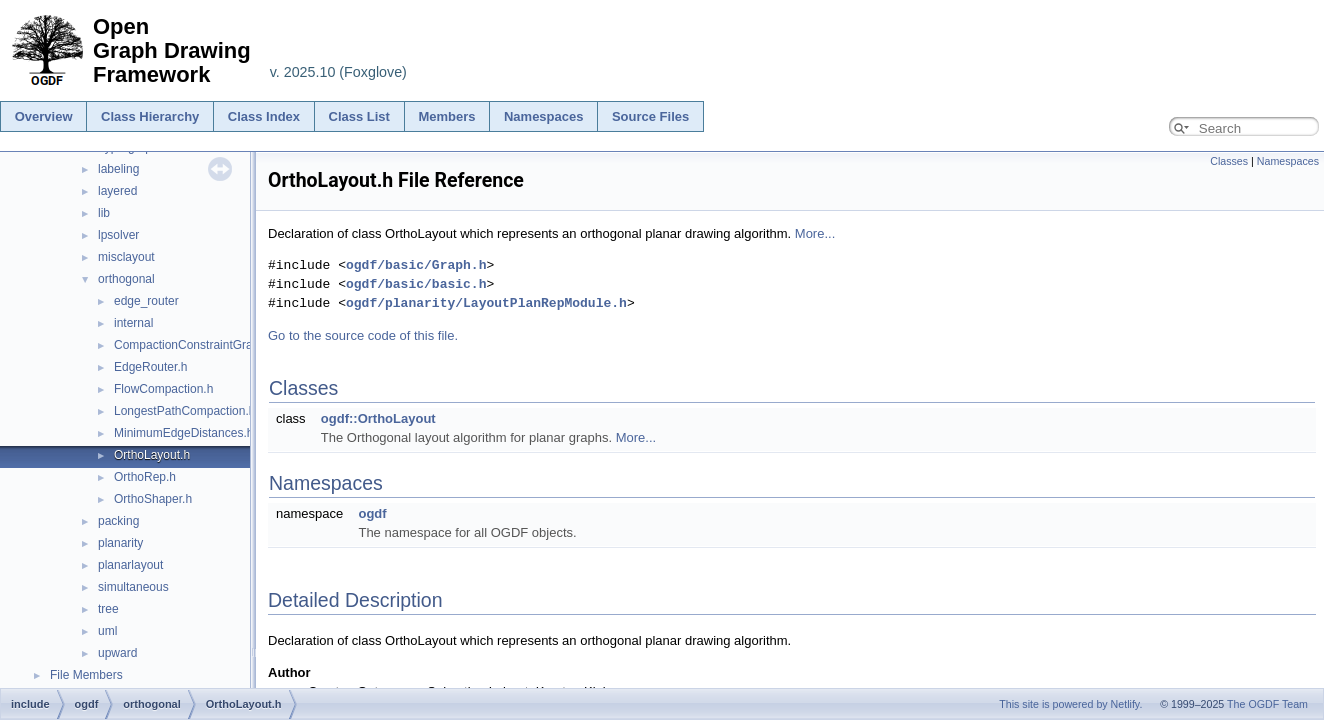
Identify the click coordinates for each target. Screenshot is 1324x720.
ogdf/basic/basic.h (416, 284)
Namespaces (544, 116)
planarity (120, 543)
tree (108, 609)
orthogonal (126, 279)
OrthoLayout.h (152, 455)
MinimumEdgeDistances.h (183, 433)
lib (104, 213)
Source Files (650, 116)
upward (117, 653)
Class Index (264, 116)
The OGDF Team (1267, 704)
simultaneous (133, 587)
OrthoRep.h (145, 477)
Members (446, 116)
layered (117, 191)
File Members (86, 675)
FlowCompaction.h (163, 389)
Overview (44, 116)
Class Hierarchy (150, 116)
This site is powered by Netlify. (1070, 704)
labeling (118, 169)
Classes (1229, 161)
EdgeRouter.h (150, 367)
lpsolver (118, 235)
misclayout (126, 257)
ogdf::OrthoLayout (378, 418)
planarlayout (130, 565)
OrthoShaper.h (153, 499)
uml (107, 631)
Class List (359, 116)
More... (815, 233)
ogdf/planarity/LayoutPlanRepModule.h (486, 303)
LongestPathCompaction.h (184, 411)
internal (133, 323)
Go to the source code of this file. (363, 335)
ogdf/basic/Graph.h (416, 265)
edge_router (146, 301)
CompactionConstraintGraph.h (195, 345)
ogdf (372, 513)
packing (118, 521)
